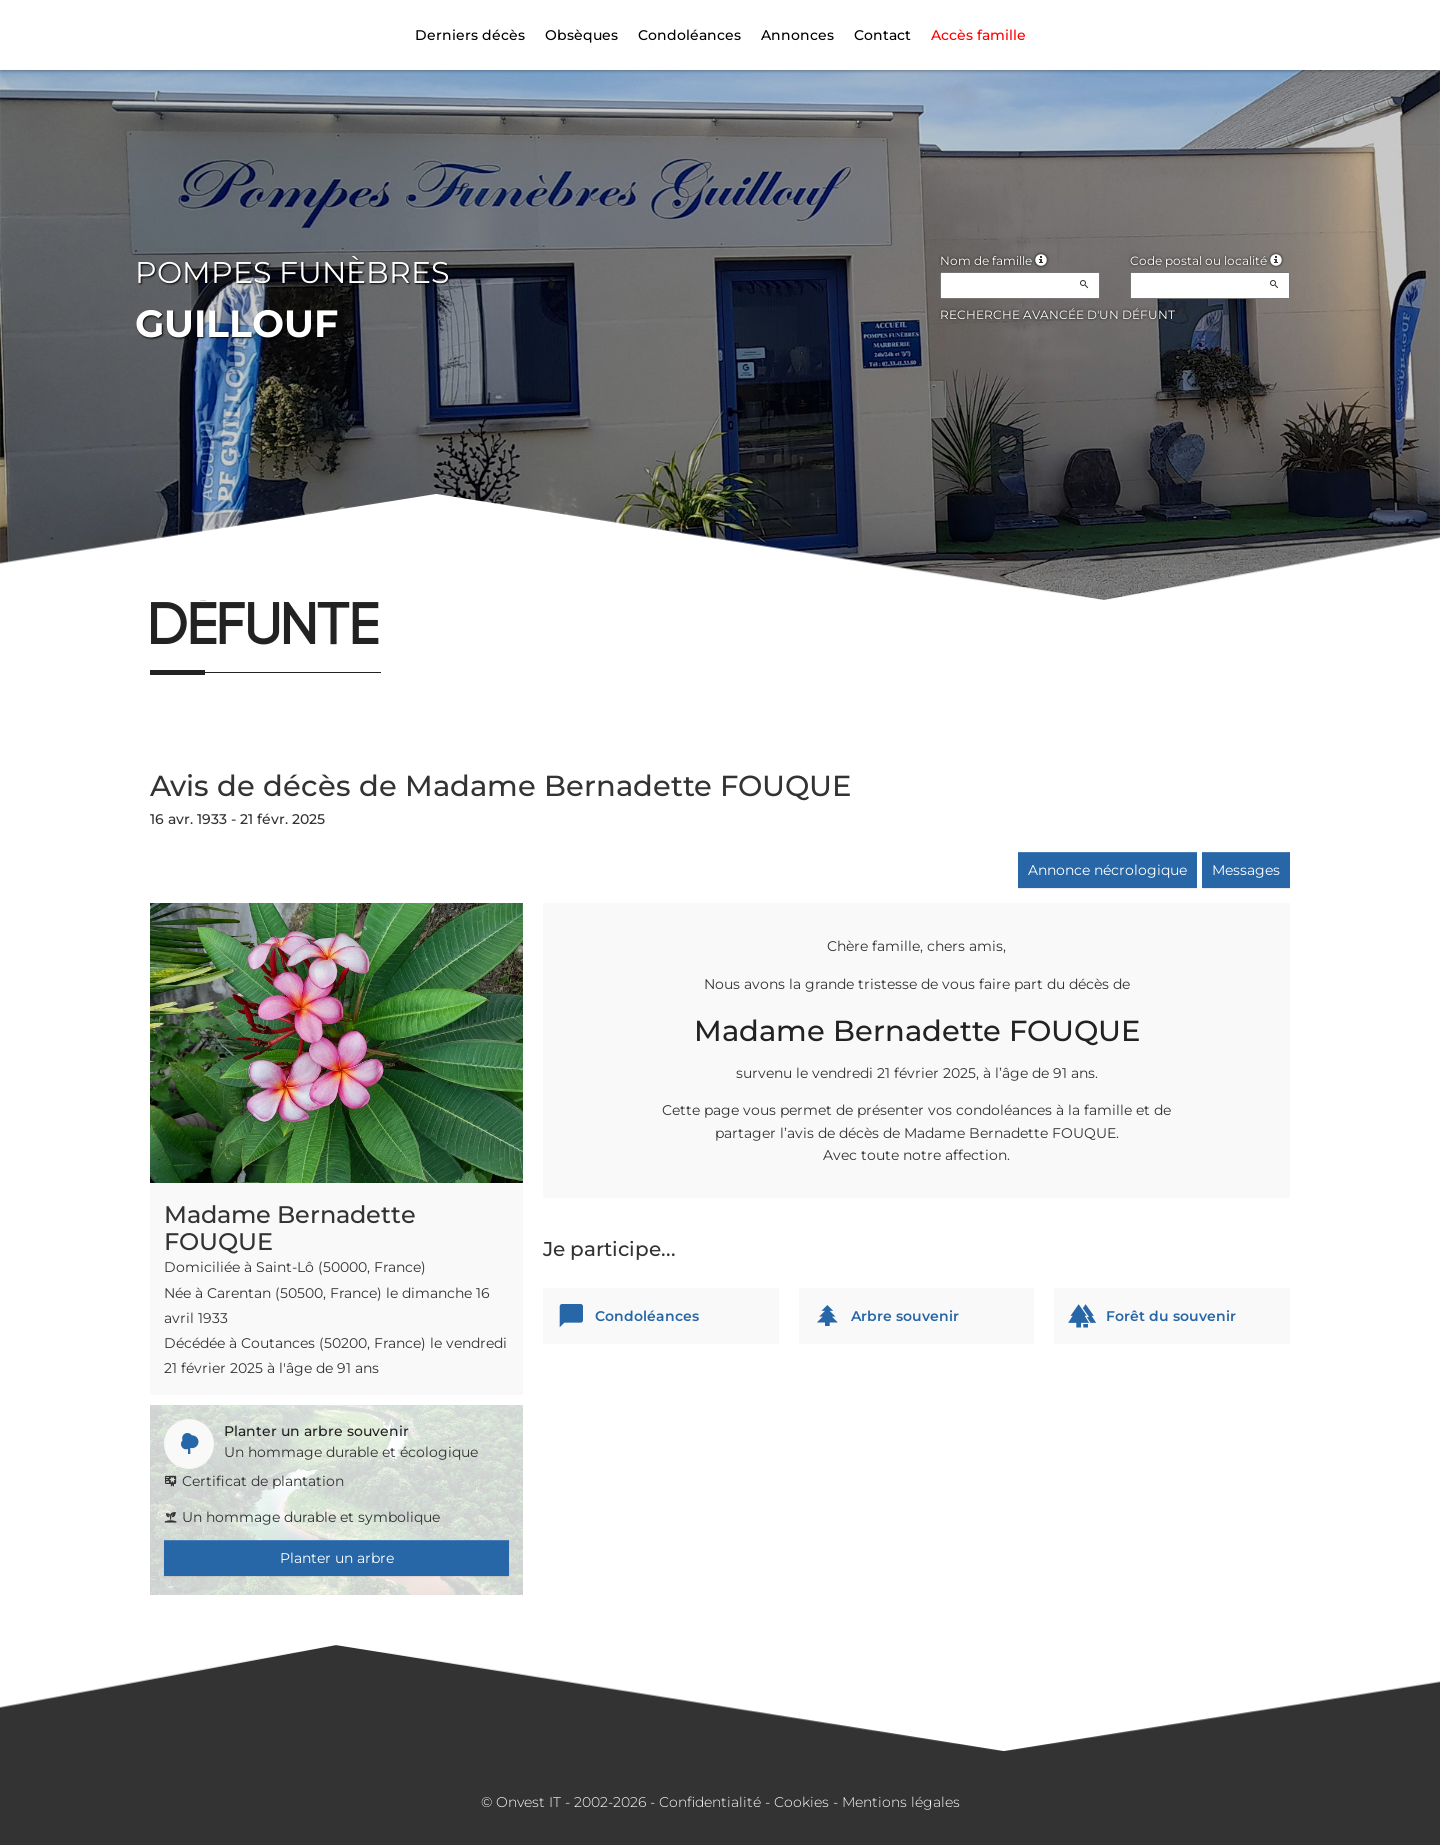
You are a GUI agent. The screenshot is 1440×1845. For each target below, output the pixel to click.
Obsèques (581, 35)
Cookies (801, 1802)
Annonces (797, 35)
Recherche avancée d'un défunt (1057, 314)
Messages (1246, 870)
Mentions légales (901, 1802)
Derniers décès (470, 35)
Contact (882, 35)
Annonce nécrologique (1107, 870)
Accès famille (978, 35)
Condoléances (689, 35)
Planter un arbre (337, 1558)
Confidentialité (710, 1802)
